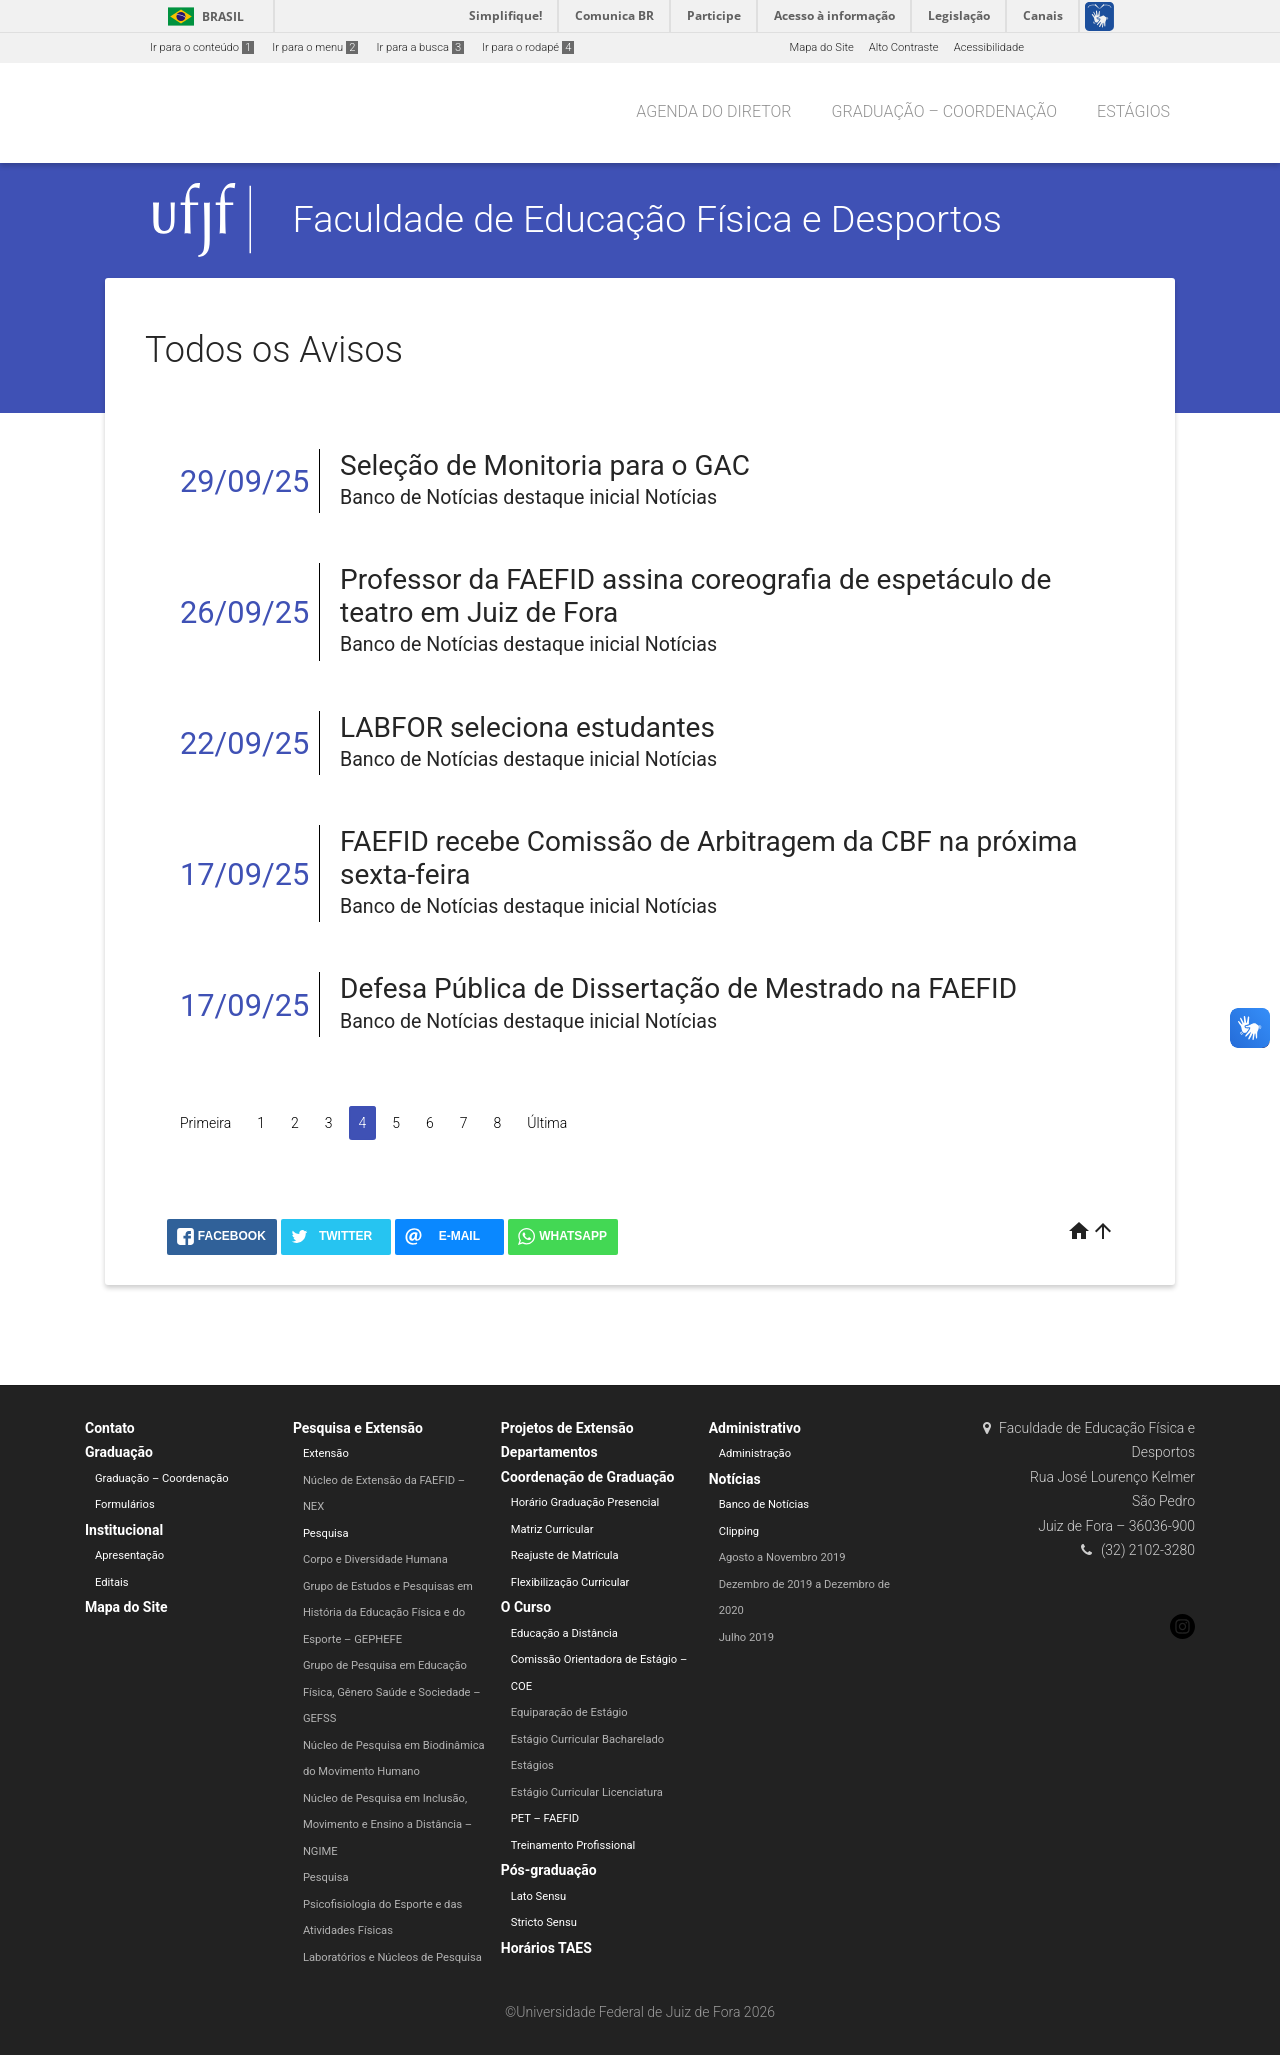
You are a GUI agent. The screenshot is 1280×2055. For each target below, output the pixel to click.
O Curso (526, 1607)
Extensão (326, 1453)
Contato (110, 1428)
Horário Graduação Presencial (585, 1502)
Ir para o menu (315, 47)
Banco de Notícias (764, 1504)
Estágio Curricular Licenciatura (587, 1792)
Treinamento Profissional (573, 1845)
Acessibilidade (989, 47)
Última (547, 1123)
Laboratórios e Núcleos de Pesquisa (392, 1957)
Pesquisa (326, 1533)
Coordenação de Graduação (588, 1477)
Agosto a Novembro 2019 (782, 1557)
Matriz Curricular (552, 1529)
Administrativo (755, 1428)
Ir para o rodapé (528, 47)
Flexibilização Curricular (570, 1582)
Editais (112, 1582)
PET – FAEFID (545, 1818)
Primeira (205, 1123)
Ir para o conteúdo (202, 47)
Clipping (739, 1531)
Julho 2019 (747, 1637)
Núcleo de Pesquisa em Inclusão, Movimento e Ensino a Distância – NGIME (387, 1825)
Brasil (202, 16)
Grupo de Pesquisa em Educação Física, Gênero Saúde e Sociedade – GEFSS (392, 1692)
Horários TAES (546, 1948)
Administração (755, 1453)
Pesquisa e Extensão (358, 1428)
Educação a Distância (564, 1633)
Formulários (125, 1504)
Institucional (124, 1530)
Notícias (735, 1479)
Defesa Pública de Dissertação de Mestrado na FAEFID (678, 988)
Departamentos (549, 1452)
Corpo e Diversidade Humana (375, 1559)
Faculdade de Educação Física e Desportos (647, 219)
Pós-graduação (549, 1870)
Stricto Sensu (544, 1922)
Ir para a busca (420, 47)
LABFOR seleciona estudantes (527, 727)
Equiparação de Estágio (569, 1712)
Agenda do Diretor (713, 111)
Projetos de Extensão (567, 1428)
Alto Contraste (904, 47)
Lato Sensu (539, 1896)
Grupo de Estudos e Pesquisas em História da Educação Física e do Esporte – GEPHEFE (388, 1613)
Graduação (119, 1452)
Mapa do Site (821, 47)
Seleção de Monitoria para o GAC (545, 465)
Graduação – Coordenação (945, 111)
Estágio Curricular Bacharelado (587, 1739)
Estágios (1133, 111)
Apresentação (129, 1555)
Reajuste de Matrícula (565, 1555)
